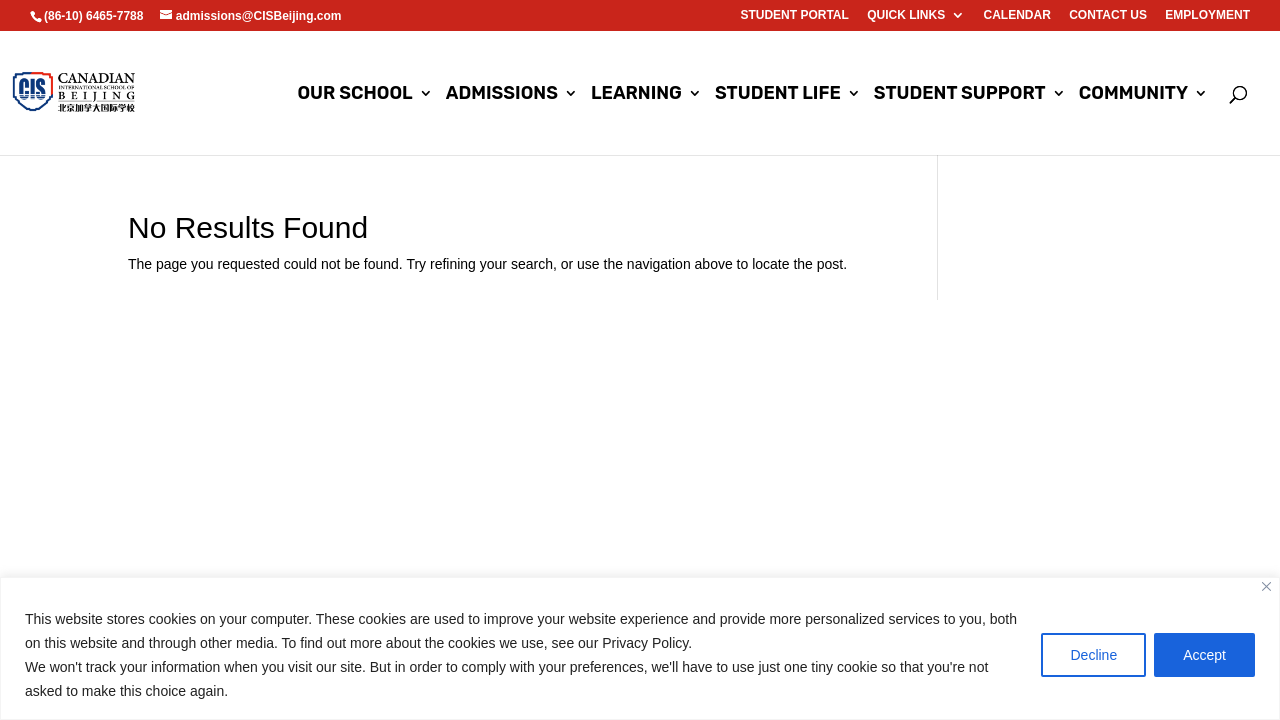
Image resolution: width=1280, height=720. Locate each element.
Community (1133, 95)
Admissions (502, 95)
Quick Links (906, 15)
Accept (1204, 655)
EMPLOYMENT (1207, 15)
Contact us (1108, 15)
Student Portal (794, 15)
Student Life (778, 95)
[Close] (1266, 586)
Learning (636, 95)
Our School (354, 95)
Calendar (1017, 15)
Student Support (960, 95)
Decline (1093, 655)
